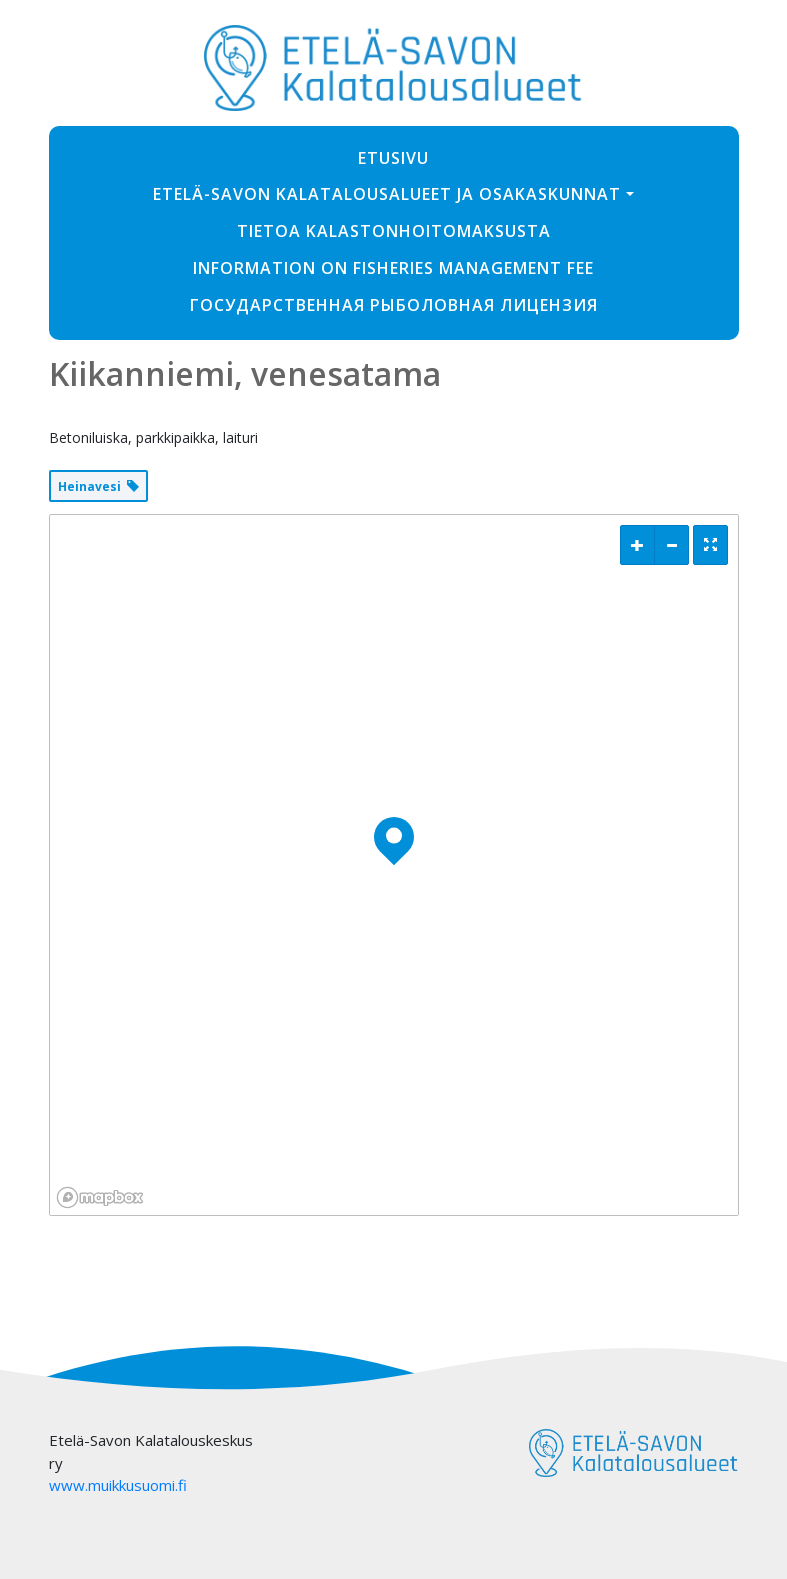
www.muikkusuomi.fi (118, 1485)
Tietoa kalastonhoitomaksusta (394, 231)
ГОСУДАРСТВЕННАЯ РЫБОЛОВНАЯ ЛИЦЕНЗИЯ (394, 305)
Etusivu (393, 158)
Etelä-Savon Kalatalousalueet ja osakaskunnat (387, 194)
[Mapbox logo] (100, 1197)
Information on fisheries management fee (393, 268)
